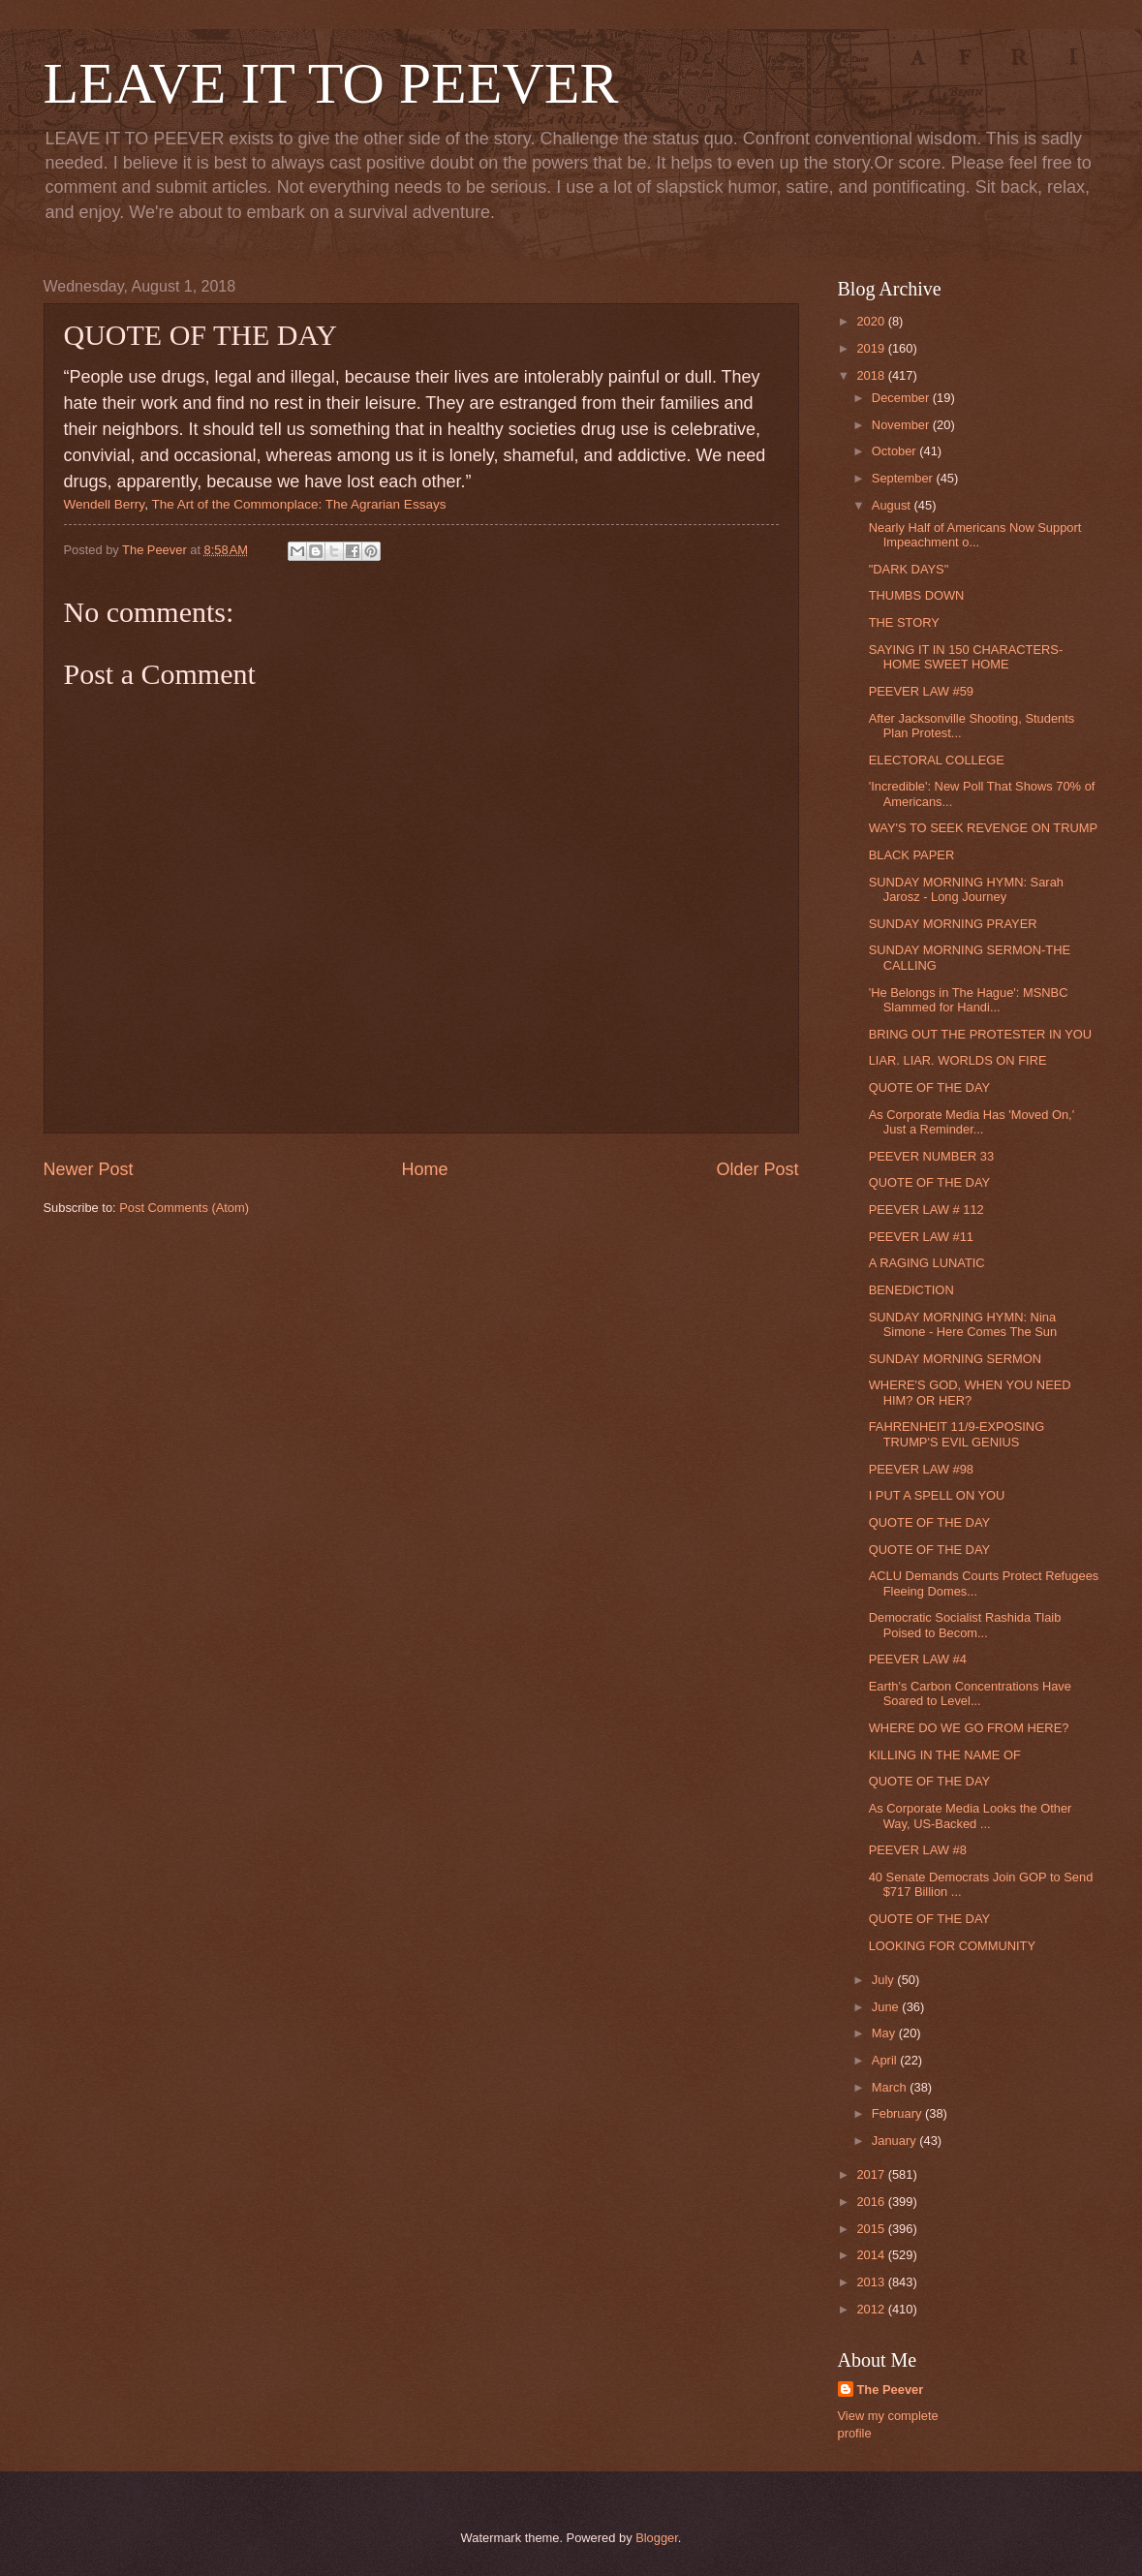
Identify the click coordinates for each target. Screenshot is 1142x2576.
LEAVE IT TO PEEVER (331, 83)
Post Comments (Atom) (184, 1207)
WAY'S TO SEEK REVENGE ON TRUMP (983, 828)
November (902, 425)
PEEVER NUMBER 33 (932, 1156)
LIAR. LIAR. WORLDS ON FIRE (958, 1060)
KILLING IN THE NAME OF (945, 1755)
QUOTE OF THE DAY (929, 1087)
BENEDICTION (911, 1290)
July (884, 1979)
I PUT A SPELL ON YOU (937, 1495)
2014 (871, 2255)
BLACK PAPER (912, 855)
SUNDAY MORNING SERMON (955, 1358)
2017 (871, 2174)
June (887, 2007)
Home (424, 1169)
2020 (871, 321)
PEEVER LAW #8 (918, 1850)
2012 (871, 2309)
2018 (871, 375)
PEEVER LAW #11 (921, 1236)
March (891, 2087)
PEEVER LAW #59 (921, 691)
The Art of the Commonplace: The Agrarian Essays (298, 504)
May (885, 2033)
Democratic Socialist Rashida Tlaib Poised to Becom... (965, 1624)
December (902, 397)
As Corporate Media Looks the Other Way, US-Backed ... (970, 1815)
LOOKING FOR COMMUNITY (952, 1946)
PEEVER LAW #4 (918, 1659)
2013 (871, 2282)
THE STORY (904, 622)
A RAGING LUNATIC (927, 1263)
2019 (871, 348)
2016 (871, 2201)
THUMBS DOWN (917, 595)
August (893, 505)
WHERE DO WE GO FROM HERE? (969, 1728)
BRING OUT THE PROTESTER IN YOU (980, 1034)
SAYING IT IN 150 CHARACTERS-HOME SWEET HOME (966, 656)
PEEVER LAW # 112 (926, 1209)
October (895, 451)
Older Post (757, 1169)
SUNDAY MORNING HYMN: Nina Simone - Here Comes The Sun (963, 1324)
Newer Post (89, 1169)
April (886, 2060)
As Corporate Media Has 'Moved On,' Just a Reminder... (971, 1121)
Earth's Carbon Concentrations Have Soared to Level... (970, 1693)
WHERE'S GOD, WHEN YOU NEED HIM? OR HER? (970, 1392)
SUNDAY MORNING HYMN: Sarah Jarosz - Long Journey (966, 889)
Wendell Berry (104, 504)
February (898, 2113)
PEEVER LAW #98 (921, 1469)
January (895, 2140)
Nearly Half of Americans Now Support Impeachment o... (975, 534)
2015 (871, 2228)
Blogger (656, 2537)
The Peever (890, 2389)
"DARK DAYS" (909, 569)
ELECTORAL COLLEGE (936, 760)
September (904, 478)
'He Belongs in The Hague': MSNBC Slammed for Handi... (968, 999)
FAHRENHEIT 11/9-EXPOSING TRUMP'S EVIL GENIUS (957, 1433)
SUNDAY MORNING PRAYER (953, 923)
